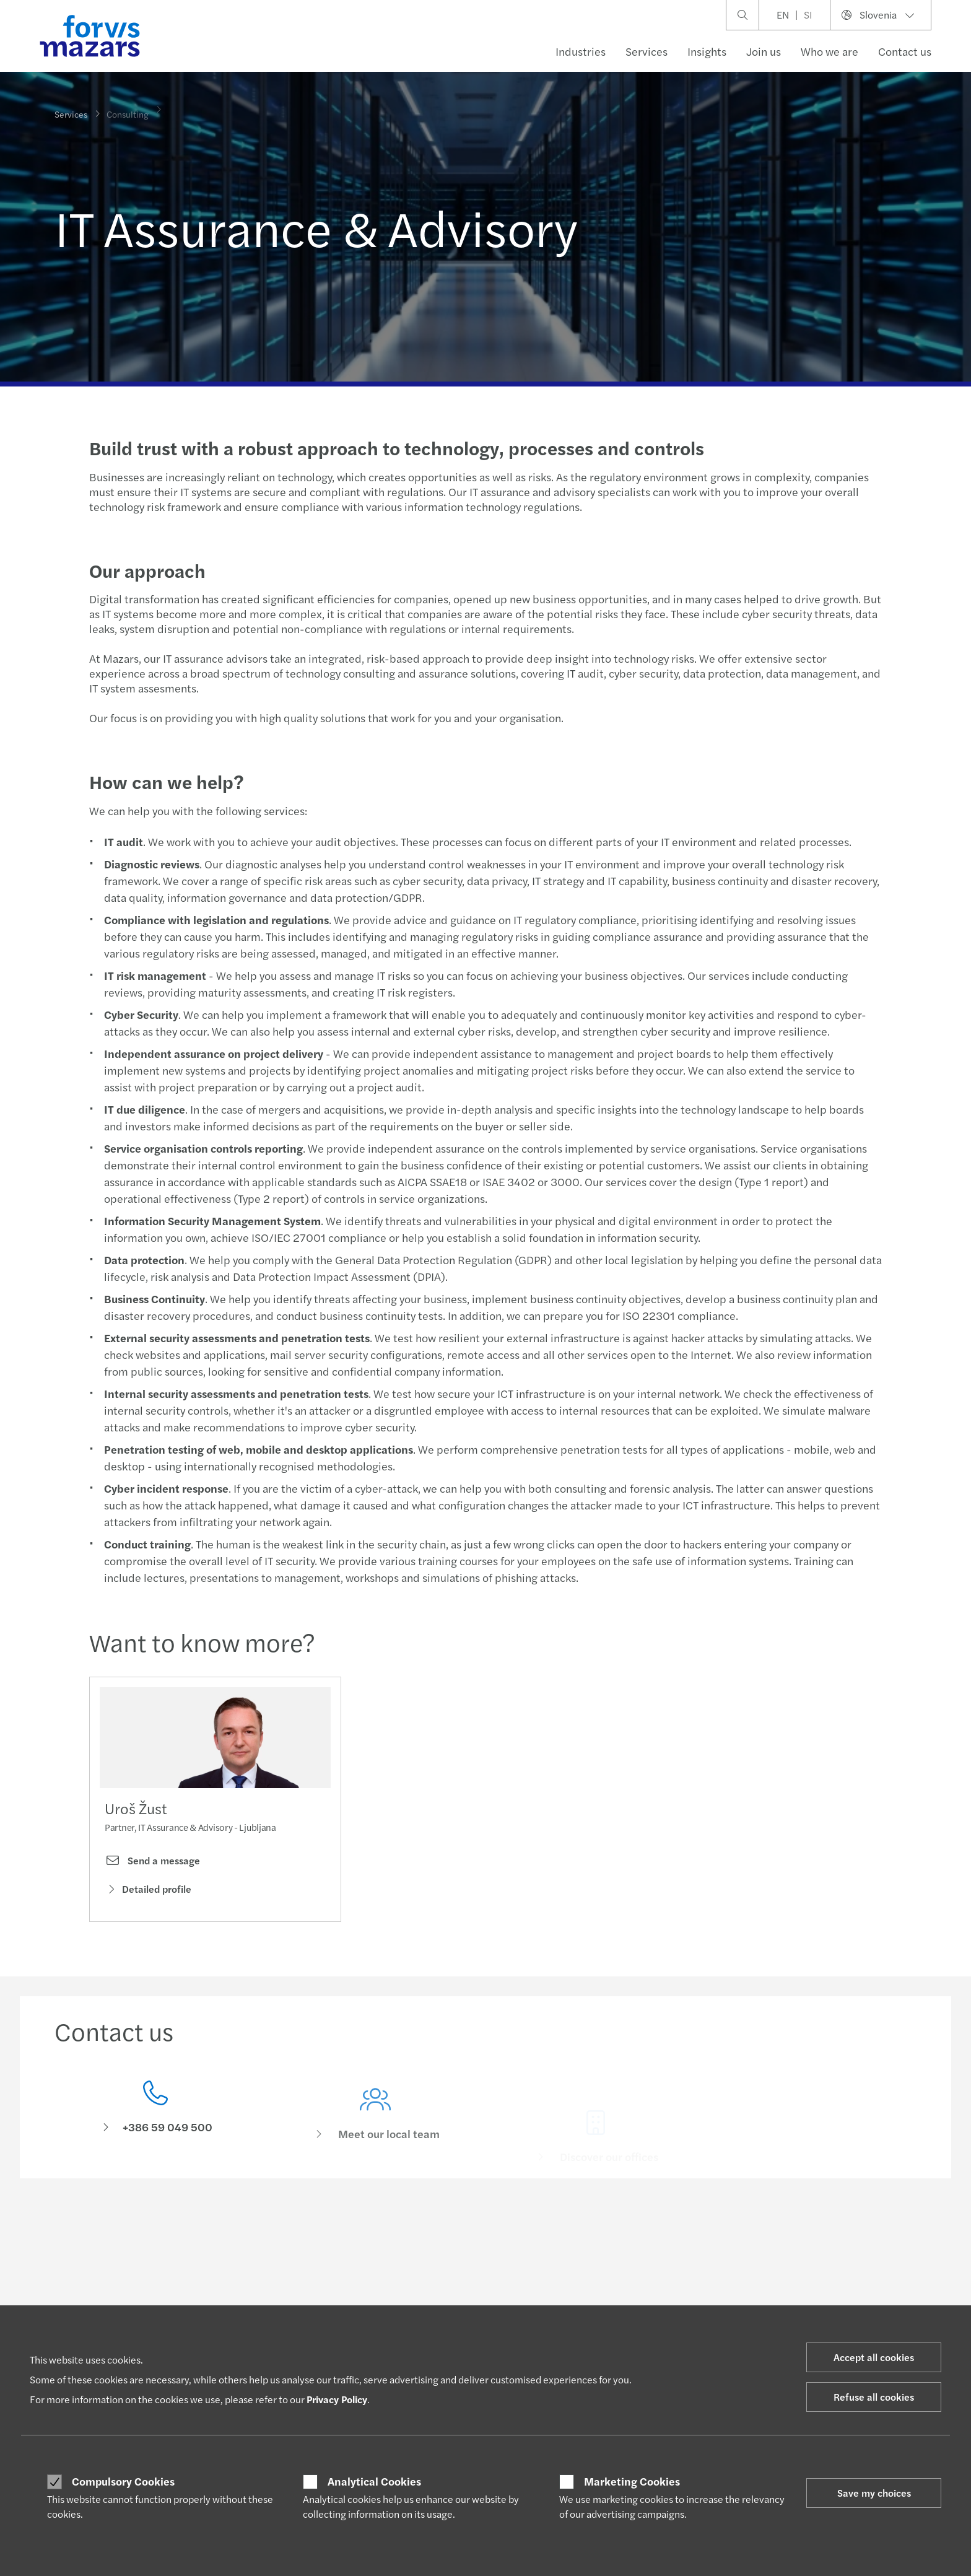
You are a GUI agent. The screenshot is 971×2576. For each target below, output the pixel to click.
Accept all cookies (874, 2357)
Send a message (152, 1864)
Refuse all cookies (874, 2397)
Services (646, 51)
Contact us (904, 51)
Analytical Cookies (374, 2481)
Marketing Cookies (632, 2481)
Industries (580, 51)
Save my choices (874, 2493)
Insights (706, 51)
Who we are (829, 51)
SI (808, 14)
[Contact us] (155, 2128)
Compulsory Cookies (123, 2481)
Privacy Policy (337, 2399)
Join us (763, 51)
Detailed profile (148, 1892)
